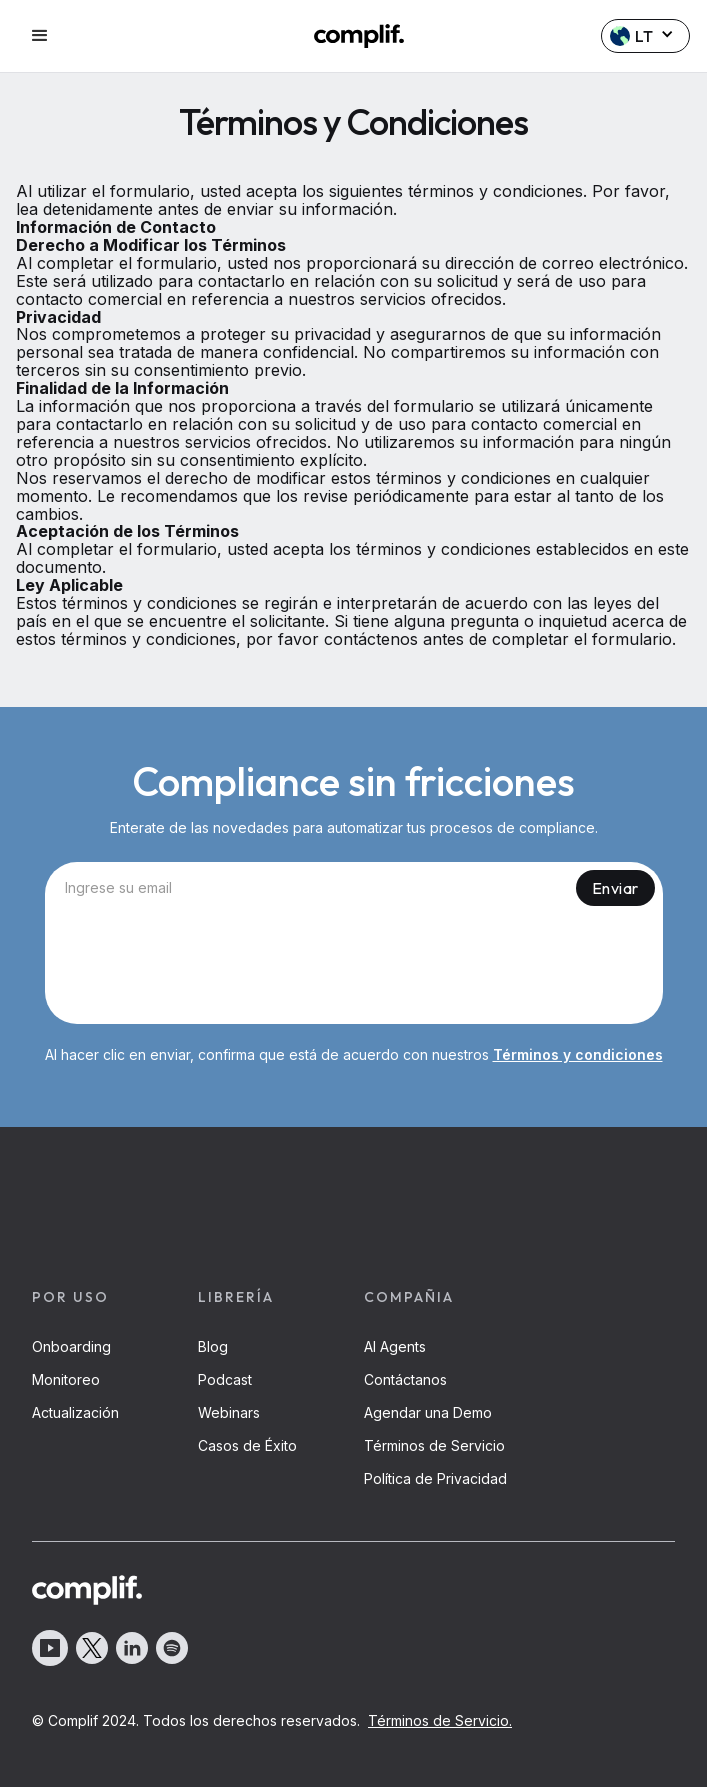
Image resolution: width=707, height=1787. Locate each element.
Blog (213, 1346)
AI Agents (395, 1346)
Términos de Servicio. (440, 1720)
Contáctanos (405, 1379)
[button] (61, 36)
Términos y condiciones (578, 1054)
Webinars (229, 1412)
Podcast (225, 1379)
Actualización (75, 1412)
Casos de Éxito (247, 1445)
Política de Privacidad (435, 1478)
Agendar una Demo (428, 1412)
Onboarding (71, 1346)
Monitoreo (66, 1379)
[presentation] (354, 969)
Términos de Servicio (434, 1445)
